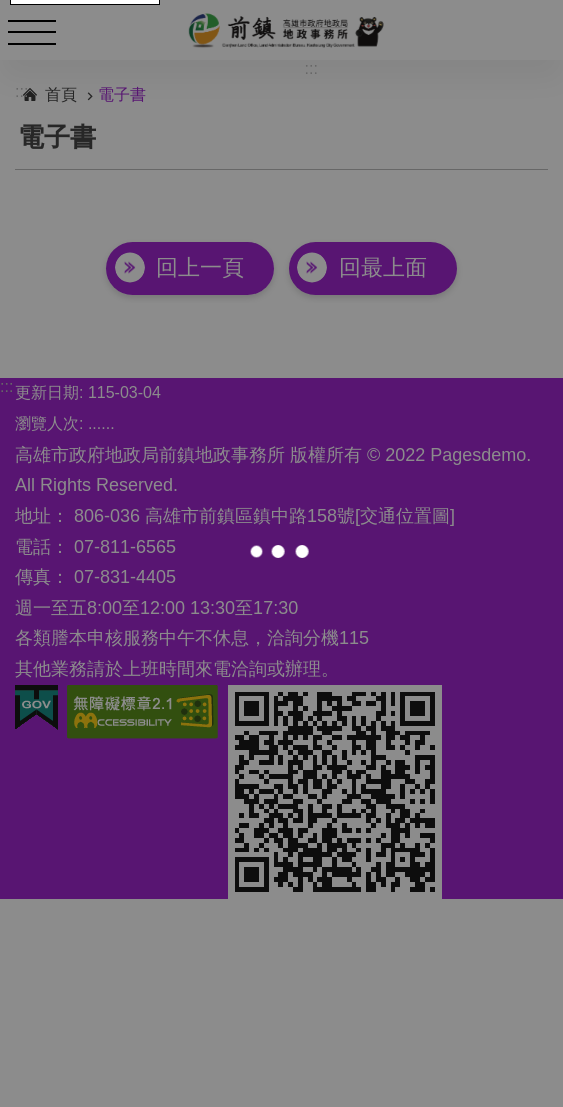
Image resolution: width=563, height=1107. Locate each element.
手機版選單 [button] (32, 32)
